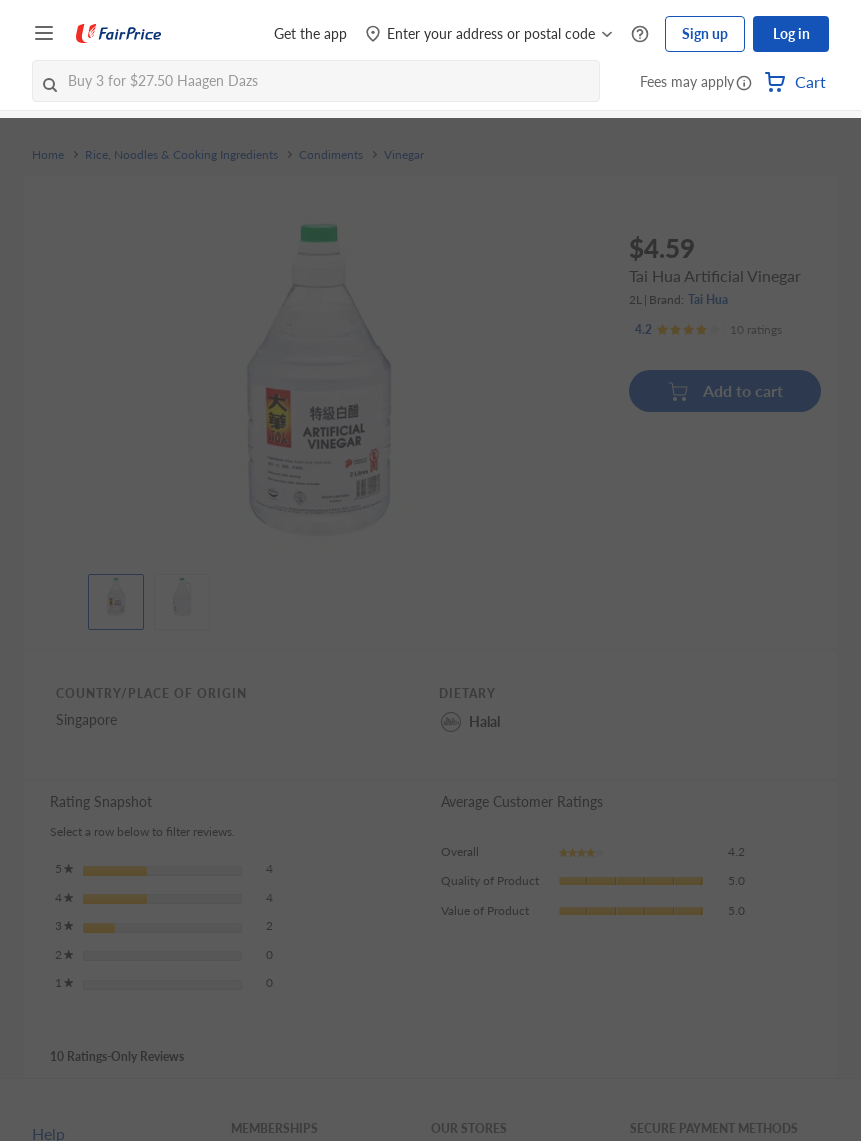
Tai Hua (708, 299)
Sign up (705, 33)
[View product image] (116, 597)
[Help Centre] (640, 34)
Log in (791, 33)
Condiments (331, 155)
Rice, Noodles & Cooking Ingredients (181, 155)
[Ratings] (708, 330)
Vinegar (404, 155)
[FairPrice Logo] (119, 34)
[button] (744, 84)
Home (48, 155)
